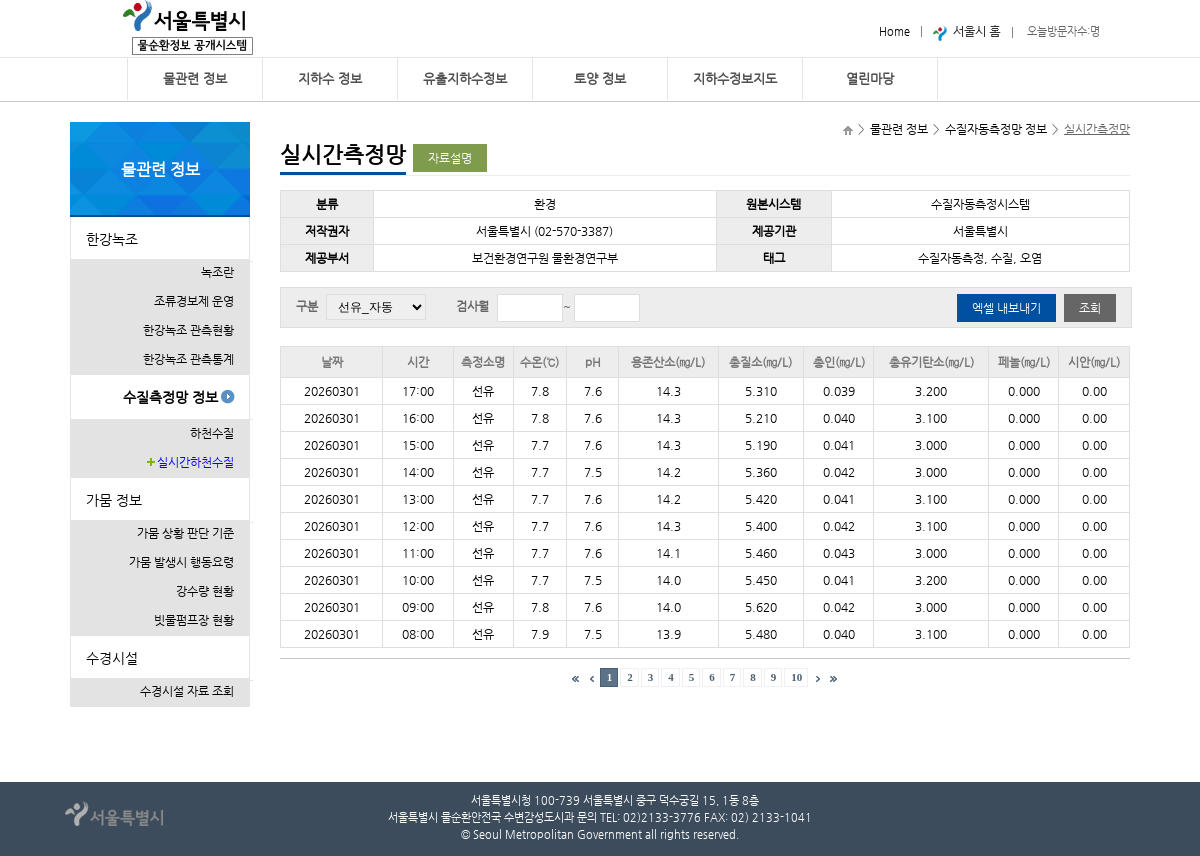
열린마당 (870, 78)
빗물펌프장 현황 (194, 620)
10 (796, 677)
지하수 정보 (330, 78)
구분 (307, 306)
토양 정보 (600, 78)
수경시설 (112, 658)
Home (894, 31)
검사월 (472, 306)
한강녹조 (112, 239)
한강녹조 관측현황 (188, 330)
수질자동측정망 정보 (996, 129)
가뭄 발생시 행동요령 (181, 562)
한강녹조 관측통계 (188, 359)
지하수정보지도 (735, 78)
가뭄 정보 (114, 500)
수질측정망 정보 (170, 397)
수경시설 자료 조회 (187, 691)
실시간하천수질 (195, 462)
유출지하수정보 (465, 78)
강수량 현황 (205, 591)
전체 (376, 307)
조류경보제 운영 (194, 301)
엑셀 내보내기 (1006, 308)
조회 (1090, 308)
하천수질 (212, 433)
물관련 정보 (195, 78)
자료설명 (450, 158)
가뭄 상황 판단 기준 (185, 533)
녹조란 (217, 272)
